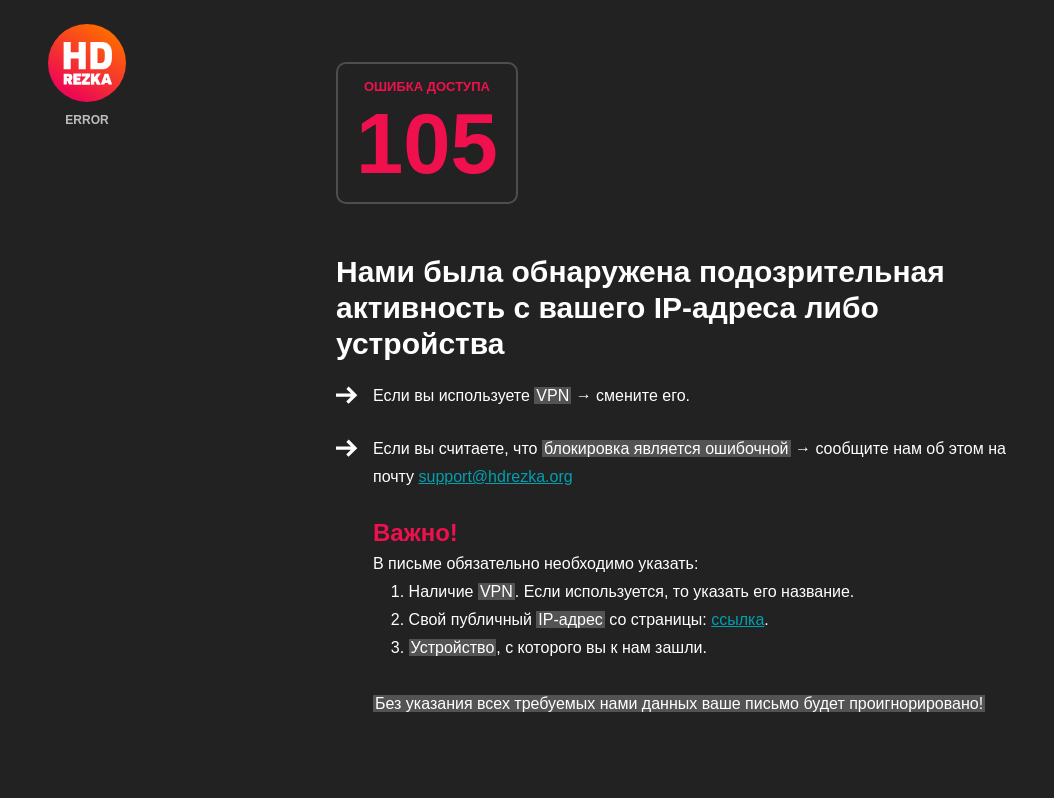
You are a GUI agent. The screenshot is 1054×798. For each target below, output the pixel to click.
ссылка (737, 619)
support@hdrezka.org (496, 476)
